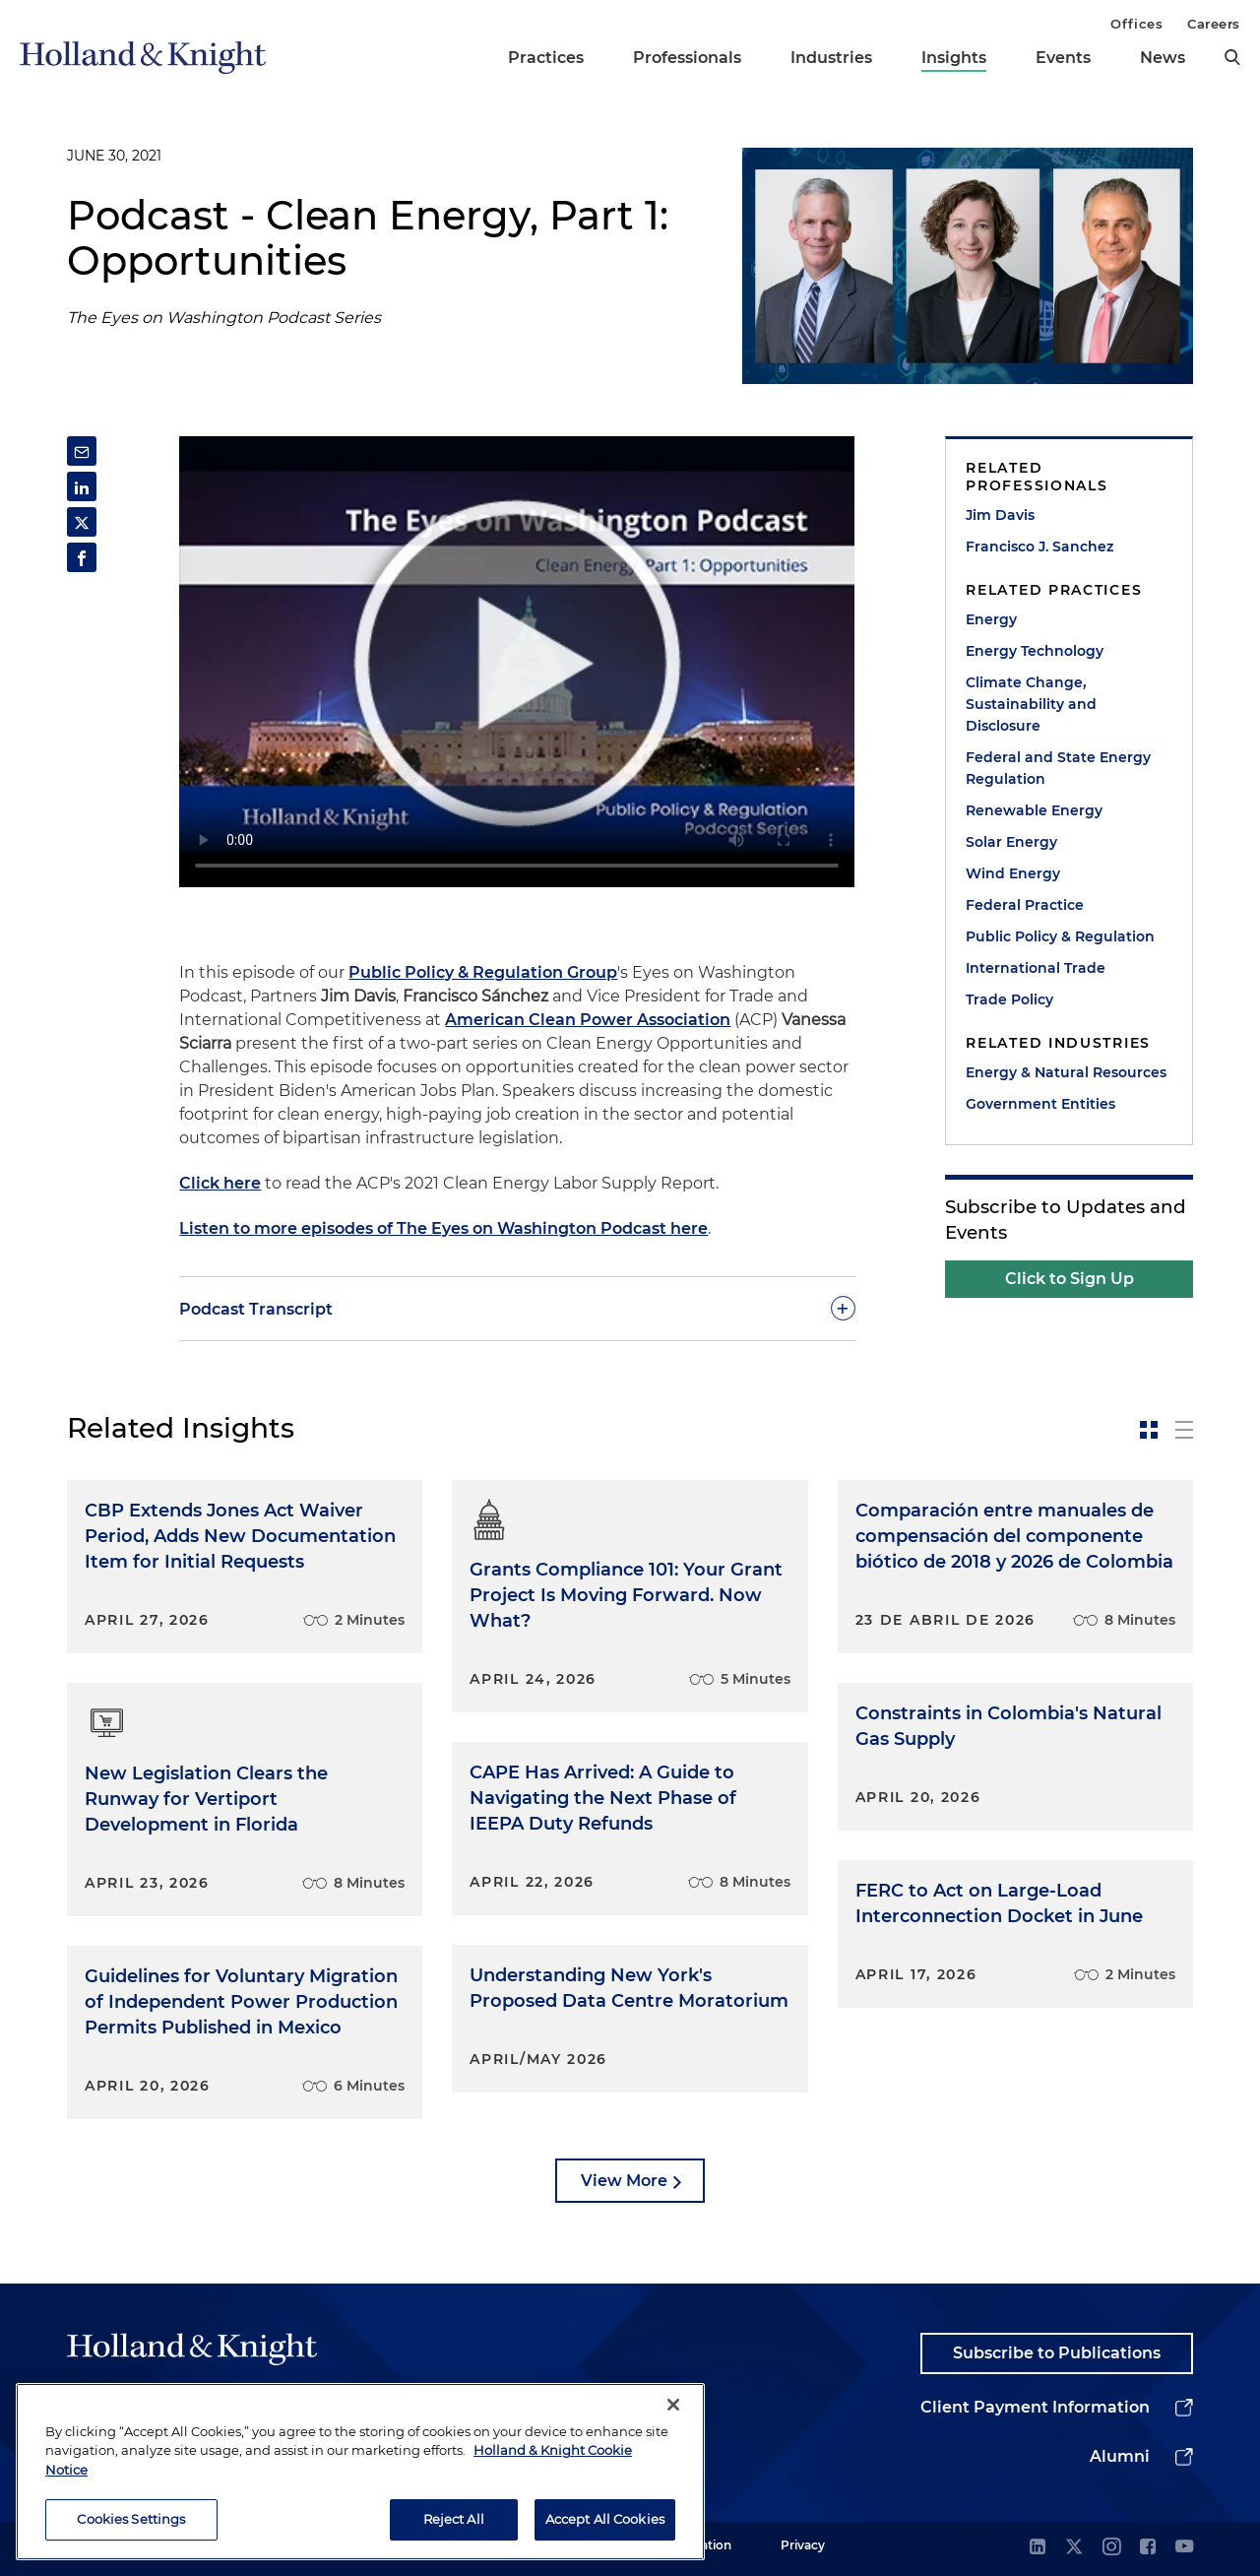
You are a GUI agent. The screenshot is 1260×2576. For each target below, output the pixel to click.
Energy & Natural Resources (1066, 1072)
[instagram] (1111, 2548)
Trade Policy (1009, 999)
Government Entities (1040, 1104)
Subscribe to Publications (1057, 2353)
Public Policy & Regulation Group (482, 972)
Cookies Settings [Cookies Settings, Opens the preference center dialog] (131, 2519)
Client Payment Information (1035, 2407)
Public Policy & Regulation (1060, 936)
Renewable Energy (1034, 810)
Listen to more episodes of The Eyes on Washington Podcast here (443, 1228)
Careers (1213, 24)
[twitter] (1074, 2548)
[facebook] (1148, 2548)
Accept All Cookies (604, 2519)
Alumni (1120, 2456)
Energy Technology (1034, 651)
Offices (1136, 24)
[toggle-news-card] (1149, 1430)
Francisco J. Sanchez (1039, 546)
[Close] (673, 2404)
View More (624, 2180)
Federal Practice (1025, 905)
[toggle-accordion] (516, 1308)
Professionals (687, 57)
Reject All (453, 2519)
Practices (546, 57)
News (1162, 57)
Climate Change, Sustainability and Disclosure (1031, 704)
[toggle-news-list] (1184, 1430)
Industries (831, 57)
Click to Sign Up (1069, 1278)
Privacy (803, 2545)
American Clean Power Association (587, 1019)
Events (1063, 57)
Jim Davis (1000, 515)
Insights (953, 57)
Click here (220, 1183)
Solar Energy (1011, 842)
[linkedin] (1037, 2548)
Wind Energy (1013, 873)
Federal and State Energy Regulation (1058, 768)
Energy (991, 619)
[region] (360, 2471)
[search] (1232, 57)
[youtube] (1184, 2548)
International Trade (1035, 968)
